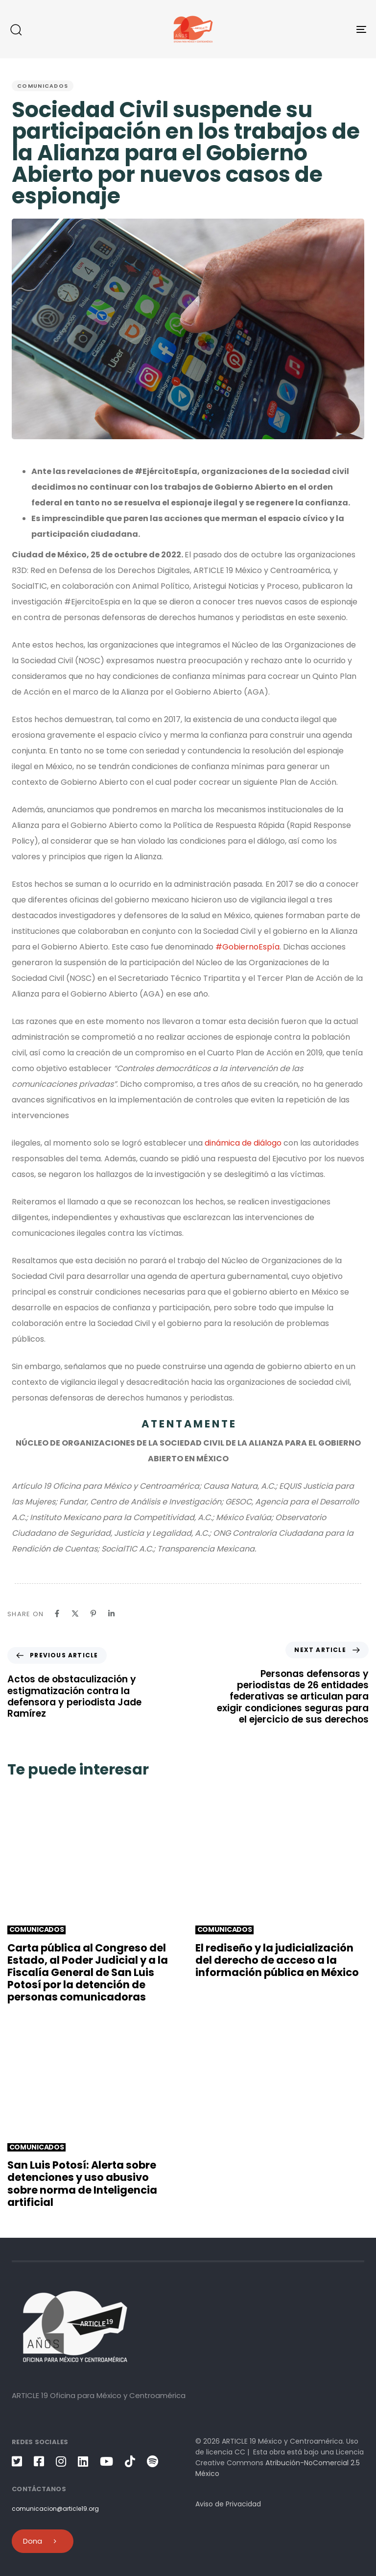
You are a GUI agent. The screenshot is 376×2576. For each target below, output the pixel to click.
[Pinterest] (93, 1613)
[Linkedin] (111, 1613)
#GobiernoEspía (247, 946)
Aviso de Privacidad (228, 2504)
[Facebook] (57, 1613)
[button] (16, 29)
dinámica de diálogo (243, 1143)
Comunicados (42, 86)
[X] (75, 1613)
